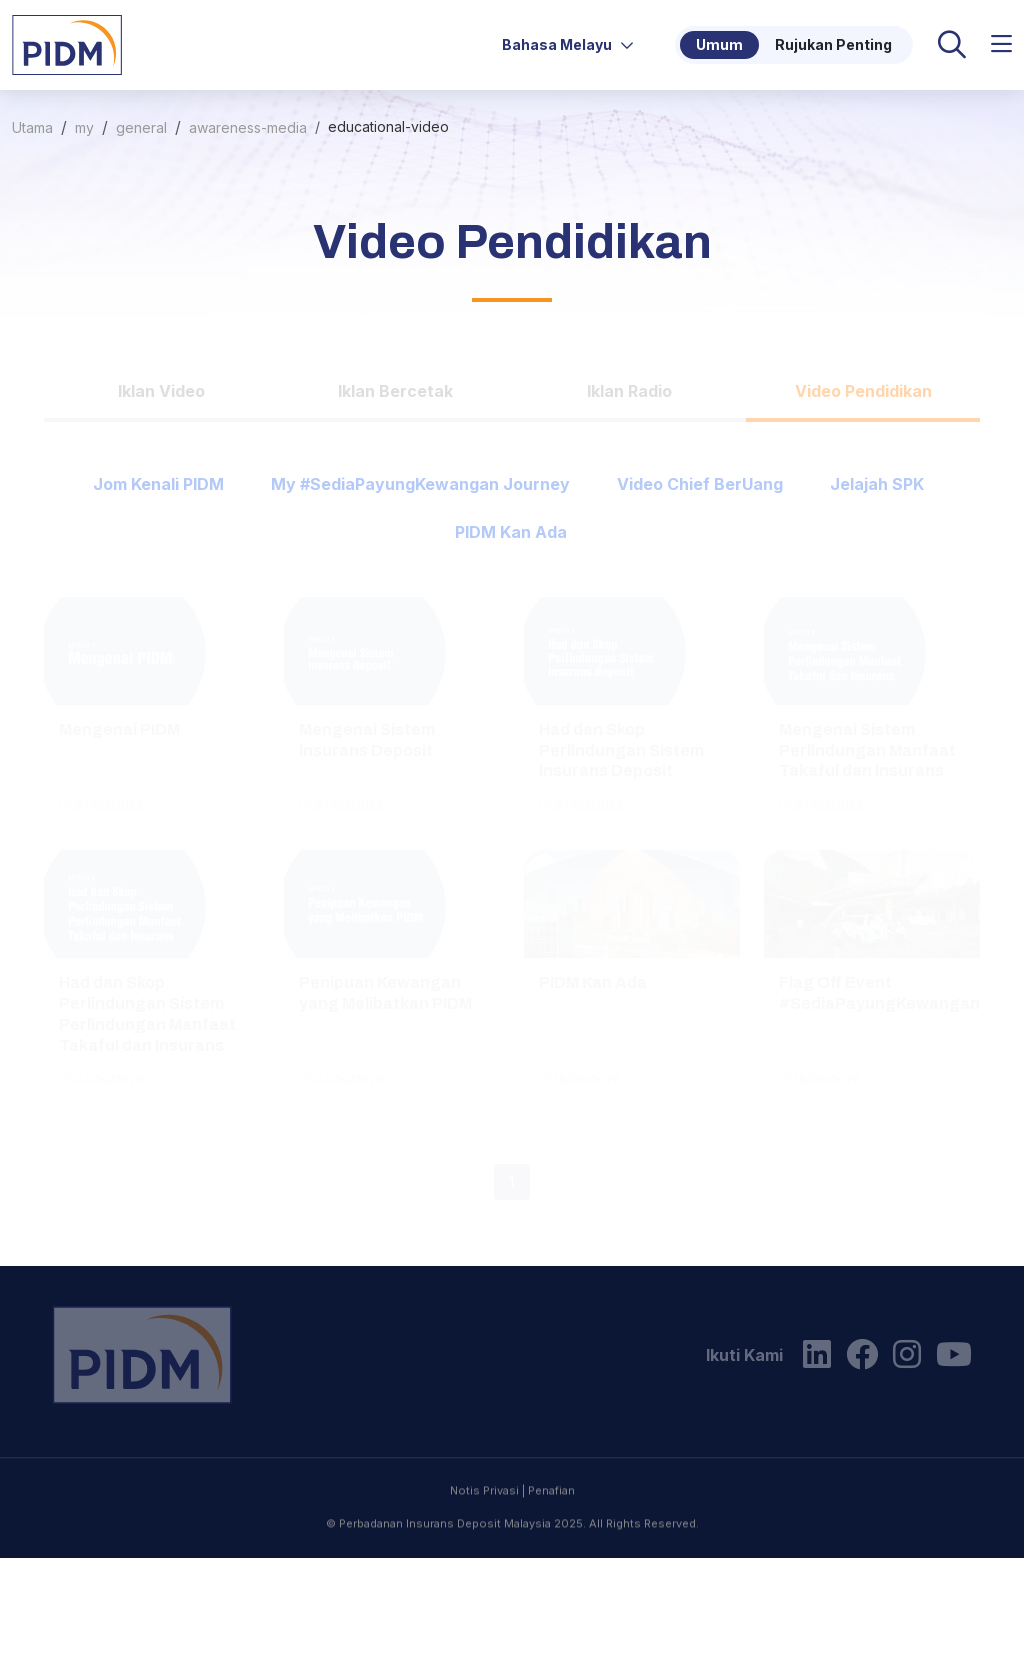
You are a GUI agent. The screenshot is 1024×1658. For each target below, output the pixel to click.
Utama (32, 127)
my (84, 127)
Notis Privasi (484, 1576)
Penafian (551, 1576)
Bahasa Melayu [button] (568, 44)
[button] (1001, 44)
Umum (719, 44)
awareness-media (248, 127)
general (141, 127)
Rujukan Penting (833, 44)
